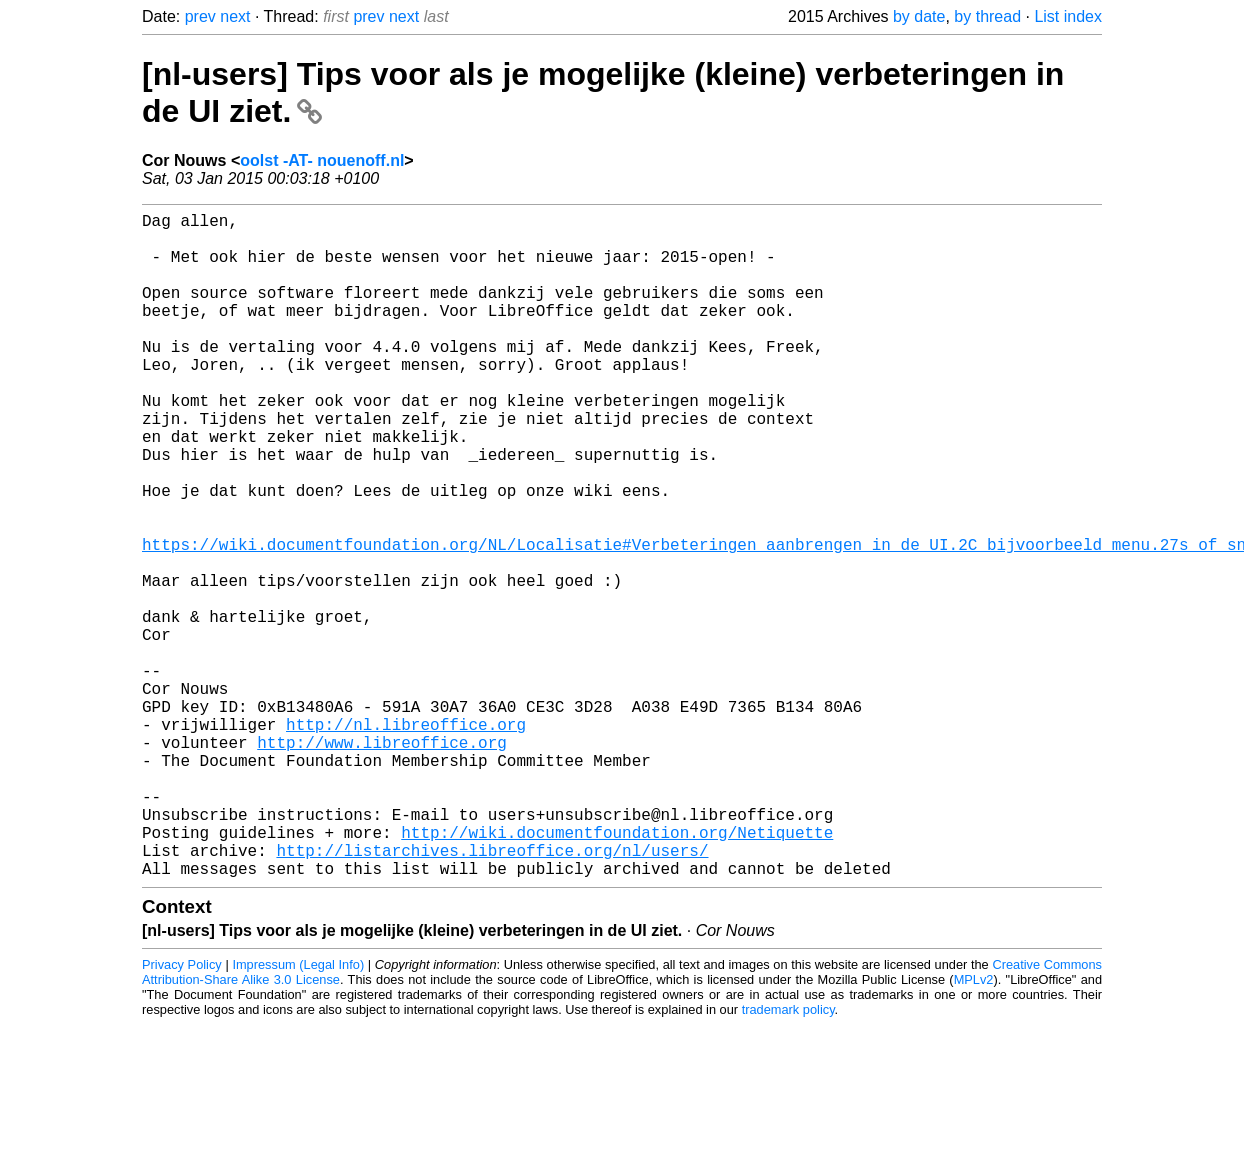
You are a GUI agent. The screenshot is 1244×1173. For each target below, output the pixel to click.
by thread (987, 16)
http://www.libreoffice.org (382, 862)
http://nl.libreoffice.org (406, 840)
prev (200, 16)
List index (1068, 16)
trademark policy (788, 1157)
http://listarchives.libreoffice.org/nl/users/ (492, 994)
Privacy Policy (182, 1112)
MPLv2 (974, 1127)
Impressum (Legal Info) (298, 1112)
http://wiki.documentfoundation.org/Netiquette (617, 972)
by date (919, 16)
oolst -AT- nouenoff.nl (322, 160)
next (235, 16)
